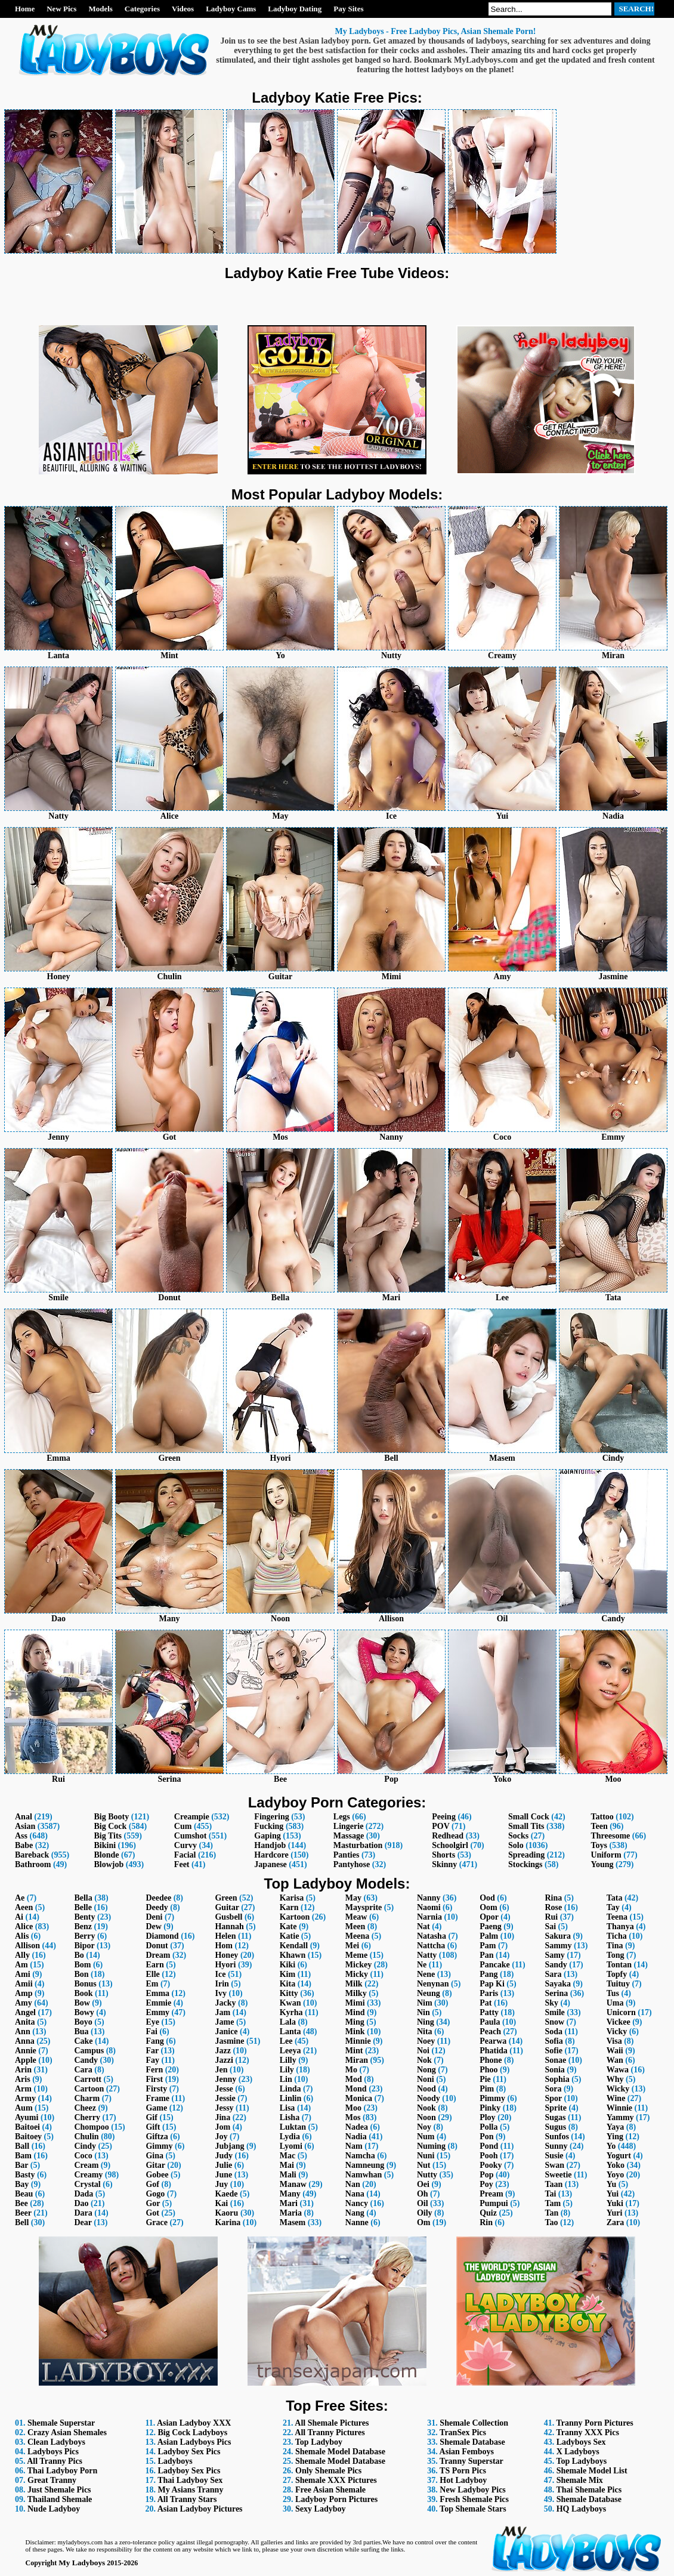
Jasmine (229, 2041)
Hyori (225, 1964)
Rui (551, 1916)
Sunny (556, 2146)
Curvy (185, 1845)
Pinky (490, 2107)
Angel (25, 2012)
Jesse (224, 2088)
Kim (287, 1974)
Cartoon (89, 2088)
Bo (79, 1955)
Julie (223, 2165)
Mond (356, 2088)
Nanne (357, 2222)
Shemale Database (472, 2442)
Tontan (619, 1964)
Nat (423, 1926)
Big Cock (110, 1826)
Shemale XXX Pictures (336, 2480)
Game (156, 2107)
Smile (554, 2012)
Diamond (162, 1936)
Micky (356, 1974)
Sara (553, 1974)
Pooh (488, 2155)
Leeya (290, 2050)
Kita (287, 1983)
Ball (22, 2146)
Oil (422, 2203)
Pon (486, 2136)
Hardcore (271, 1854)
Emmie (158, 2002)
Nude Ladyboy (53, 2508)
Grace (157, 2222)
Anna (25, 2041)
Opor (489, 1916)
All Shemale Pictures (332, 2422)
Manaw (293, 2184)
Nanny (429, 1897)
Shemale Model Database (340, 2451)
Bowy (84, 2012)
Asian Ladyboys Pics (194, 2442)
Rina (553, 1897)
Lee (286, 2041)
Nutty (427, 2174)
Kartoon (295, 1916)
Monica (358, 2098)
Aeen (24, 1907)
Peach (490, 2031)
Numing (431, 2146)
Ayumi (26, 2117)
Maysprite (363, 1907)
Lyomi (291, 2146)
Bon (81, 1974)
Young (601, 1864)
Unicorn (621, 2012)
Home (25, 8)
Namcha (360, 2155)
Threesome (610, 1835)
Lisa (287, 2107)
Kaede (226, 2193)
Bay (22, 2184)
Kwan (290, 2002)
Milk (354, 1983)
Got (152, 2212)
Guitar (227, 1907)
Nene (426, 1974)
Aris (22, 2079)
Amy (23, 2002)
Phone (491, 2060)
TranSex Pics (463, 2432)
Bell (22, 2222)
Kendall (294, 1945)
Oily (424, 2212)
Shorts (443, 1854)
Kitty (289, 1993)
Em (152, 1983)
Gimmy (159, 2146)
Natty (427, 1955)
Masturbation (357, 1845)
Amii (24, 1983)
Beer (23, 2212)
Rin (486, 2222)
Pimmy (492, 2098)
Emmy (157, 2012)
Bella (83, 1897)
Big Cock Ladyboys (192, 2432)
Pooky (491, 2165)
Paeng (491, 1926)
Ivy (220, 1993)
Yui (613, 2193)
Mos (353, 2117)
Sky (551, 2002)
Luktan (293, 2126)
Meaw (356, 1916)
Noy (424, 2126)
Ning (425, 2021)
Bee (21, 2203)
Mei (352, 1945)
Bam (23, 2155)
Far (152, 2050)
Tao (551, 2222)
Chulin (86, 2136)
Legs (341, 1816)
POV (440, 1826)
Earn (154, 1964)
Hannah (229, 1926)
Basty (25, 2174)
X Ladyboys (577, 2451)
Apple (25, 2060)
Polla (488, 2126)
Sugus (555, 2126)
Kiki (287, 1964)
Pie (485, 2079)
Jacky (225, 2002)
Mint (354, 2050)
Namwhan (363, 2174)
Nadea (356, 2126)
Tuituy (618, 1983)
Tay (613, 1907)
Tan (551, 2212)
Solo (516, 1845)
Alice (24, 1926)
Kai (221, 2203)
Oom (488, 1907)
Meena (357, 1936)
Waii (615, 2050)
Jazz (222, 2050)
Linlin (291, 2098)
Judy (224, 2155)
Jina (222, 2117)
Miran (356, 2060)
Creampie (191, 1816)
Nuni (426, 2155)
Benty (84, 1916)
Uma (615, 2002)
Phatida (494, 2050)
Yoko (615, 2165)
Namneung (364, 2165)
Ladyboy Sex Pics (188, 2451)
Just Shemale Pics (59, 2489)
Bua (81, 2031)
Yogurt (619, 2155)
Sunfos (556, 2136)
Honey (226, 1955)
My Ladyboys (81, 2562)
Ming (354, 2021)
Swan (554, 2165)
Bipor (84, 1945)
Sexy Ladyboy (320, 2508)
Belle (83, 1907)
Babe (24, 1845)
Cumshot (190, 1835)
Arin (23, 2069)
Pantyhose (351, 1864)
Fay (152, 2060)
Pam (488, 1945)
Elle (152, 1974)
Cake (83, 2041)
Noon (426, 2117)
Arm (23, 2088)
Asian (25, 1826)
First (154, 2079)
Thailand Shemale (59, 2499)
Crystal (87, 2184)
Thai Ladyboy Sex (189, 2480)
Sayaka (558, 1983)
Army (25, 2098)
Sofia (553, 2041)
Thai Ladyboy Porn (62, 2470)
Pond (489, 2146)
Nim (424, 2002)
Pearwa (493, 2041)
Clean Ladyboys (56, 2442)
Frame (157, 2098)
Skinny (444, 1864)
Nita (424, 2031)
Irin (221, 1983)
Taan (553, 2184)
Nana (354, 2193)
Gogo (155, 2193)
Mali (288, 2174)
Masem (293, 2222)
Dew (153, 1926)
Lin (286, 2079)
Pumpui (494, 2203)
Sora (553, 2088)
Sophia (557, 2079)
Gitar (155, 2165)
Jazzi (224, 2060)
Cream (86, 2165)
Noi (423, 2050)
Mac (287, 2155)
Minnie (358, 2041)
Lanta (290, 2031)
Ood (487, 1897)
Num (426, 2136)
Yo (611, 2146)
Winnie (619, 2107)
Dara (83, 2212)
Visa (614, 2041)
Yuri (615, 2212)
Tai (550, 2193)
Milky (356, 1993)
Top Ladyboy (318, 2442)
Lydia (290, 2136)
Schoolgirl (450, 1845)
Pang (488, 1974)
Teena (617, 1916)
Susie (554, 2155)
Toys (598, 1845)
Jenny (225, 2079)
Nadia (356, 2136)
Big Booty (111, 1816)
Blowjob (109, 1864)
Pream (491, 2193)
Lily (287, 2069)
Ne (421, 1964)
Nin (423, 2012)
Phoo (488, 2069)
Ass (21, 1835)
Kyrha (291, 2012)
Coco (83, 2155)
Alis (22, 1936)
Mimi (355, 2002)
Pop (486, 2174)
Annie (25, 2050)
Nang (354, 2212)
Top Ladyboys (581, 2461)
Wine (616, 2098)
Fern (154, 2069)
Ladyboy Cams (231, 8)
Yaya (615, 2126)
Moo (353, 2107)
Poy (486, 2184)
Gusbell (228, 1916)
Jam (222, 2012)
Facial (185, 1854)
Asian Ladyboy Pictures (200, 2508)
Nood (426, 2088)
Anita (25, 2021)
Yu (612, 2184)
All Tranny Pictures (329, 2432)
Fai (151, 2031)
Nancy (356, 2203)
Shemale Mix (579, 2480)
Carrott (87, 2079)
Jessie (225, 2098)
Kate (288, 1926)
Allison (27, 1945)
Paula (490, 2021)
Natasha (431, 1936)
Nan (352, 2184)
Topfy (617, 1974)
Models (100, 8)
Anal (23, 1816)
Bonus (85, 1983)
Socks (518, 1835)
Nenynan (433, 1983)
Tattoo (601, 1816)
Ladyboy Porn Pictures (336, 2499)
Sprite (556, 2107)
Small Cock (528, 1816)
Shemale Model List (591, 2470)
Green (226, 1897)
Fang (154, 2041)
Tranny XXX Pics (587, 2432)
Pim (487, 2088)
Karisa (292, 1897)
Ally (22, 1955)
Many (290, 2193)
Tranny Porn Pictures (594, 2422)
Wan (615, 2060)
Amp (24, 1993)
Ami (22, 1974)
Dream (158, 1955)
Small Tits (526, 1826)
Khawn (293, 1955)
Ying (615, 2136)
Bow (81, 2002)
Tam (553, 2203)
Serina (556, 1993)
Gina (154, 2155)
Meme (356, 1955)
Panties (346, 1854)
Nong (426, 2069)
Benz (83, 1926)
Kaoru (226, 2212)
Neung (428, 1993)
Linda (290, 2088)
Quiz (488, 2212)
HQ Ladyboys (581, 2508)
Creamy (88, 2174)
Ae (19, 1897)
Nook (426, 2107)
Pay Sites (348, 8)
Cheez (85, 2107)
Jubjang (229, 2146)
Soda (553, 2031)
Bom (82, 1964)
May (353, 1897)
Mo (351, 2069)
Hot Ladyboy (463, 2480)
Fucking (268, 1826)
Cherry (87, 2117)
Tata (615, 1897)
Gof (152, 2184)
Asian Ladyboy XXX (194, 2422)
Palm (489, 1936)
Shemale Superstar (61, 2422)
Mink (355, 2031)
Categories (142, 8)
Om (424, 2222)
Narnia (429, 1916)
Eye (152, 2021)
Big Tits (108, 1835)
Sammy (558, 1945)
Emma (157, 1993)
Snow (554, 2021)
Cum (183, 1826)
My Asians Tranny (190, 2489)
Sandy (556, 1964)
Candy (86, 2060)
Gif (151, 2117)
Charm (87, 2098)
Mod (353, 2079)
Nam (354, 2146)
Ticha (617, 1936)
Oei (423, 2184)
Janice (226, 2031)
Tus (613, 1993)
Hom (224, 1945)
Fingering (271, 1816)
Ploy (487, 2117)
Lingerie (348, 1826)
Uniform (605, 1854)
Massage (348, 1835)
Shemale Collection (474, 2422)
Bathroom (33, 1864)
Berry (84, 1936)
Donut (157, 1945)
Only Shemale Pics (328, 2470)
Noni (425, 2079)
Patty (489, 2012)
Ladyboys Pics (53, 2451)
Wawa (618, 2069)
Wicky (618, 2088)
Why (615, 2079)
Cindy (85, 2146)
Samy (554, 1955)
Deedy (157, 1907)
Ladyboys (174, 2461)
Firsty (156, 2088)
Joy (221, 2136)
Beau (24, 2193)
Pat (485, 2002)
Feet (182, 1864)
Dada (83, 2193)
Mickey (358, 1964)
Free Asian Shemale (330, 2489)
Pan (486, 1955)
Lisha (289, 2117)
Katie (289, 1936)
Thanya (620, 1926)
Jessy (224, 2107)
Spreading (526, 1854)
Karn (289, 1907)
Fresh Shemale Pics (474, 2499)
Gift (153, 2126)
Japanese (270, 1864)
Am (21, 1964)
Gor (153, 2203)
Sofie (553, 2050)
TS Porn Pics (463, 2470)
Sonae (555, 2060)
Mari (289, 2203)
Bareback (32, 1854)
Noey (426, 2041)
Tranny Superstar (471, 2461)
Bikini (105, 1845)
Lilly (288, 2060)
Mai (287, 2165)
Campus (89, 2050)
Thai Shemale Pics (589, 2489)
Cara (83, 2069)
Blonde (106, 1854)
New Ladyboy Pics (472, 2489)
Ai (19, 1916)
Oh (422, 2193)
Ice (220, 1974)
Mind (355, 2012)
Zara (615, 2222)
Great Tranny (51, 2480)
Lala (288, 2021)
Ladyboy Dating (294, 8)
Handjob (270, 1845)
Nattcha (431, 1945)
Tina (615, 1945)
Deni (154, 1916)
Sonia (554, 2069)
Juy (221, 2184)
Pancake (495, 1964)
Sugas (555, 2117)
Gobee (157, 2174)
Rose (553, 1907)
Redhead (447, 1835)
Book (83, 1993)
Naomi (429, 1907)
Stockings (525, 1864)
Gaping (267, 1835)
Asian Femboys (467, 2451)
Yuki (615, 2203)
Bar (21, 2165)
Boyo (83, 2021)
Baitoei (27, 2126)
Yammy (620, 2117)
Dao (81, 2203)
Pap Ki (492, 1983)
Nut (424, 2165)
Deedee (158, 1897)
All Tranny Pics (54, 2461)
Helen (225, 1936)
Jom (222, 2126)
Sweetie (558, 2174)
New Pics (61, 8)
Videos (183, 8)
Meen (355, 1926)
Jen (221, 2069)
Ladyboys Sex (581, 2442)
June (223, 2174)
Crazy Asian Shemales (67, 2432)
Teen (598, 1826)
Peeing (444, 1816)
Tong (615, 1955)
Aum (24, 2107)
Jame (224, 2021)
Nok (424, 2060)
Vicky (617, 2031)
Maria (291, 2212)
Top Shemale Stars (473, 2508)
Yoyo (615, 2174)
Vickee (618, 2021)
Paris (489, 1993)
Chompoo (91, 2126)
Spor (553, 2098)
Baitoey (28, 2136)
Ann (22, 2031)
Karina (227, 2222)
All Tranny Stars (187, 2499)
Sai (550, 1926)
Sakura (558, 1936)
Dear (82, 2222)
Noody (428, 2098)
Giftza (157, 2136)
